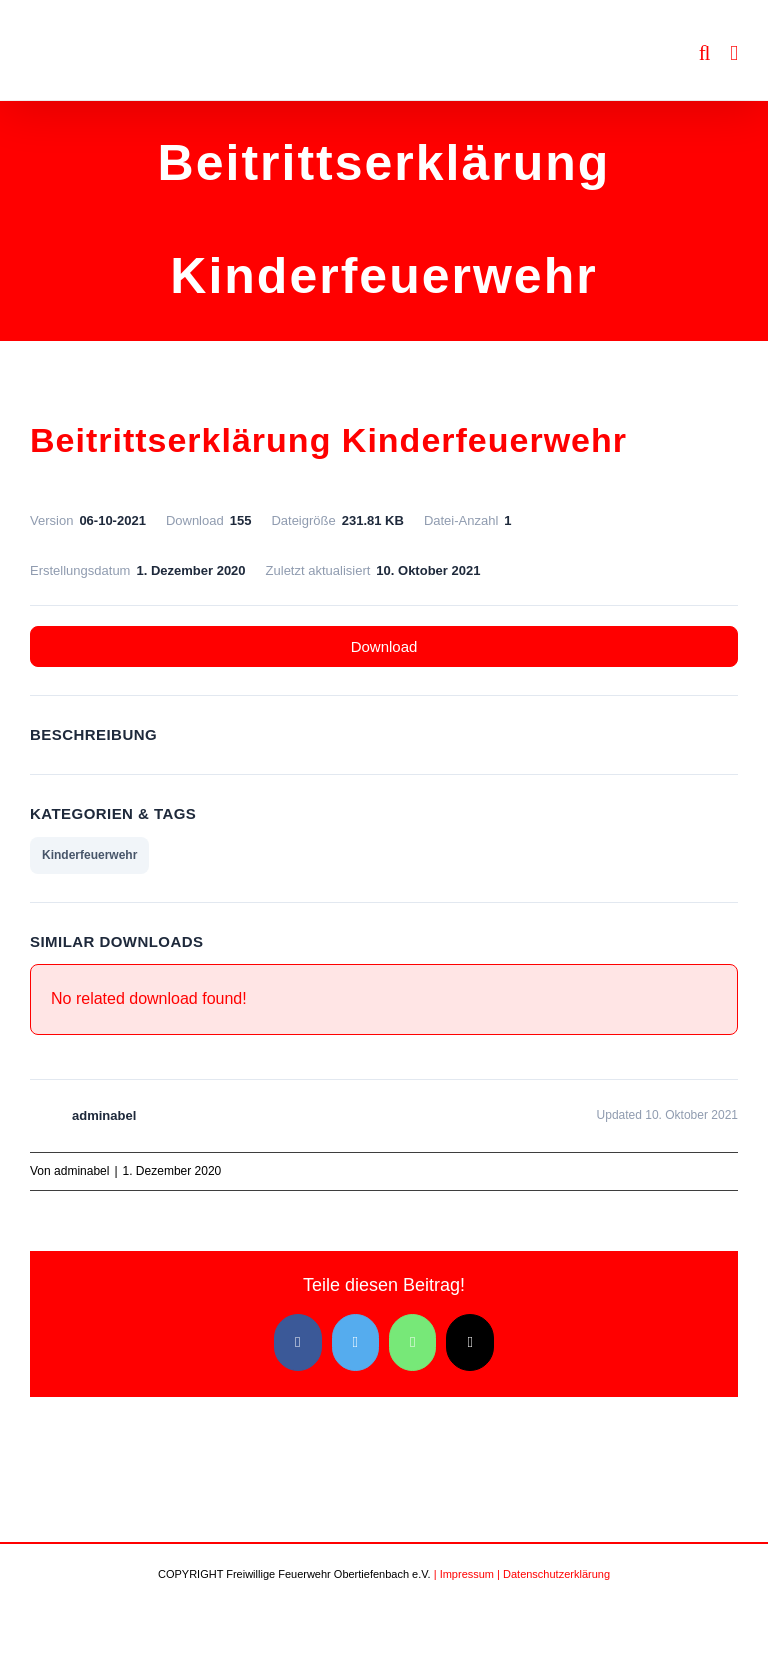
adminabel (81, 1171)
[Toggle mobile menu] (734, 53)
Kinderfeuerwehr (89, 855)
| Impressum (464, 1574)
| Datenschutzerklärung (553, 1574)
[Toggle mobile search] (705, 53)
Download (384, 646)
